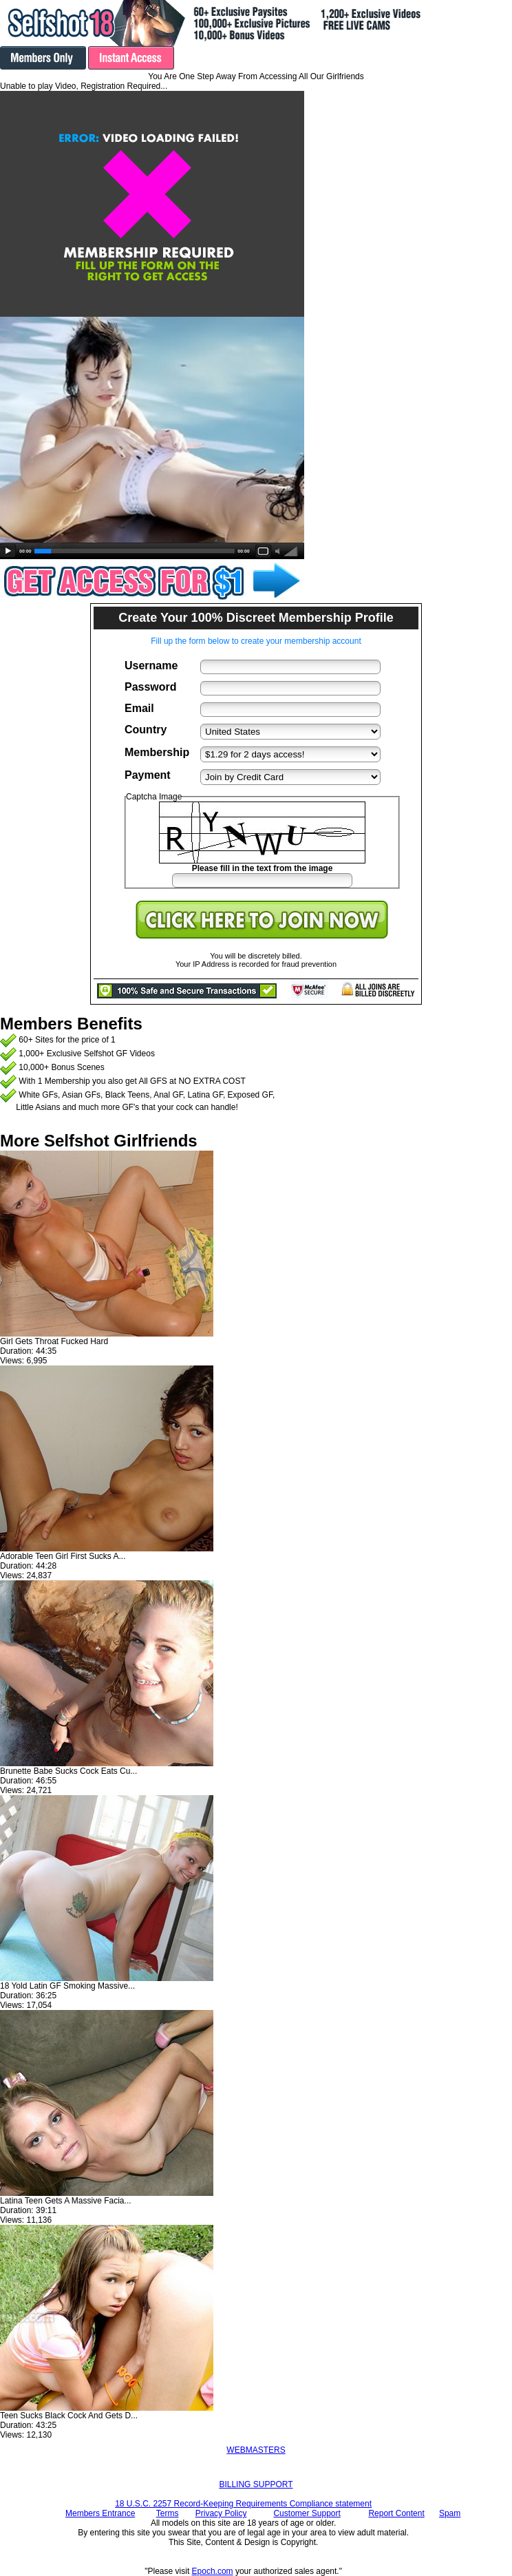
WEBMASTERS (255, 2450)
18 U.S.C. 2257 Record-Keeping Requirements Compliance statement (243, 2504)
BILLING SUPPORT (255, 2484)
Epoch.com (212, 2571)
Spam (449, 2513)
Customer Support (306, 2513)
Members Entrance (100, 2513)
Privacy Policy (221, 2513)
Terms (167, 2513)
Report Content (396, 2513)
